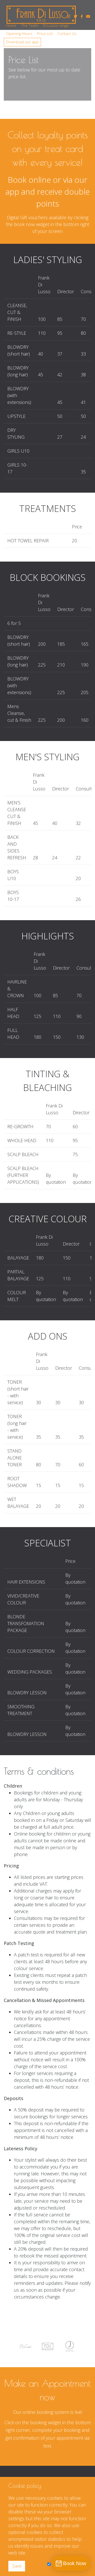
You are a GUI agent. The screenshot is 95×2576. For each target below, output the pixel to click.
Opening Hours (19, 33)
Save (17, 2566)
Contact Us (67, 33)
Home (11, 25)
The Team (29, 25)
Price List (45, 33)
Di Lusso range (56, 25)
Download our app (22, 41)
